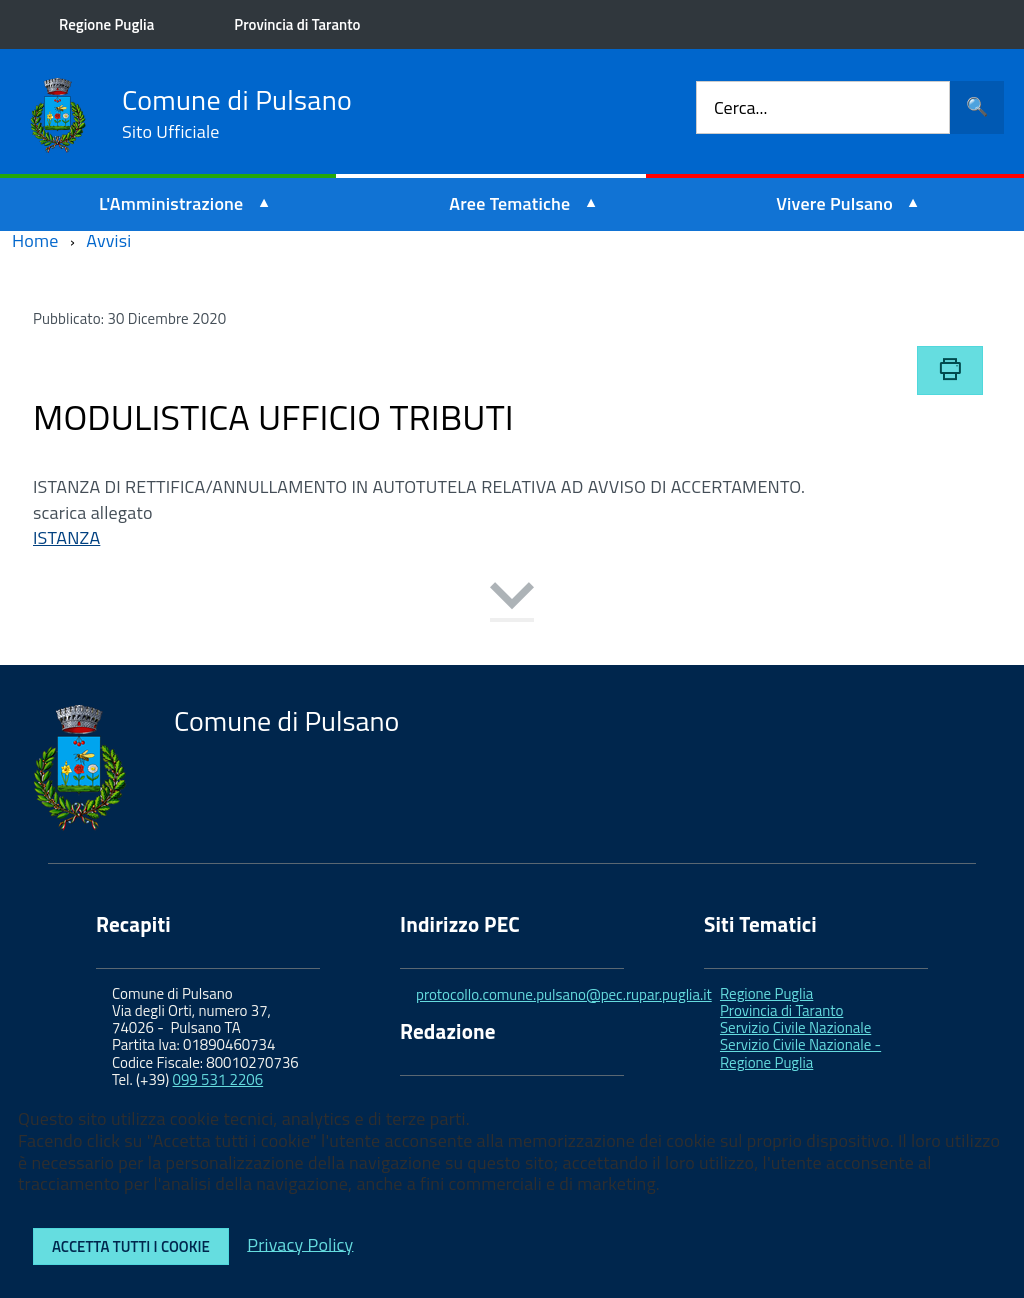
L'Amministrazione (171, 203)
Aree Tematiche (509, 203)
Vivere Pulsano (834, 203)
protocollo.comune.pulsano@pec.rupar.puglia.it (564, 994)
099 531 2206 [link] (218, 1079)
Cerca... (740, 107)
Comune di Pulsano (237, 114)
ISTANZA (66, 537)
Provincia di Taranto (298, 24)
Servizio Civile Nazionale (795, 1027)
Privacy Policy (300, 1243)
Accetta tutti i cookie (131, 1246)
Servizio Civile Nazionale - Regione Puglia (800, 1053)
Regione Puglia (107, 24)
